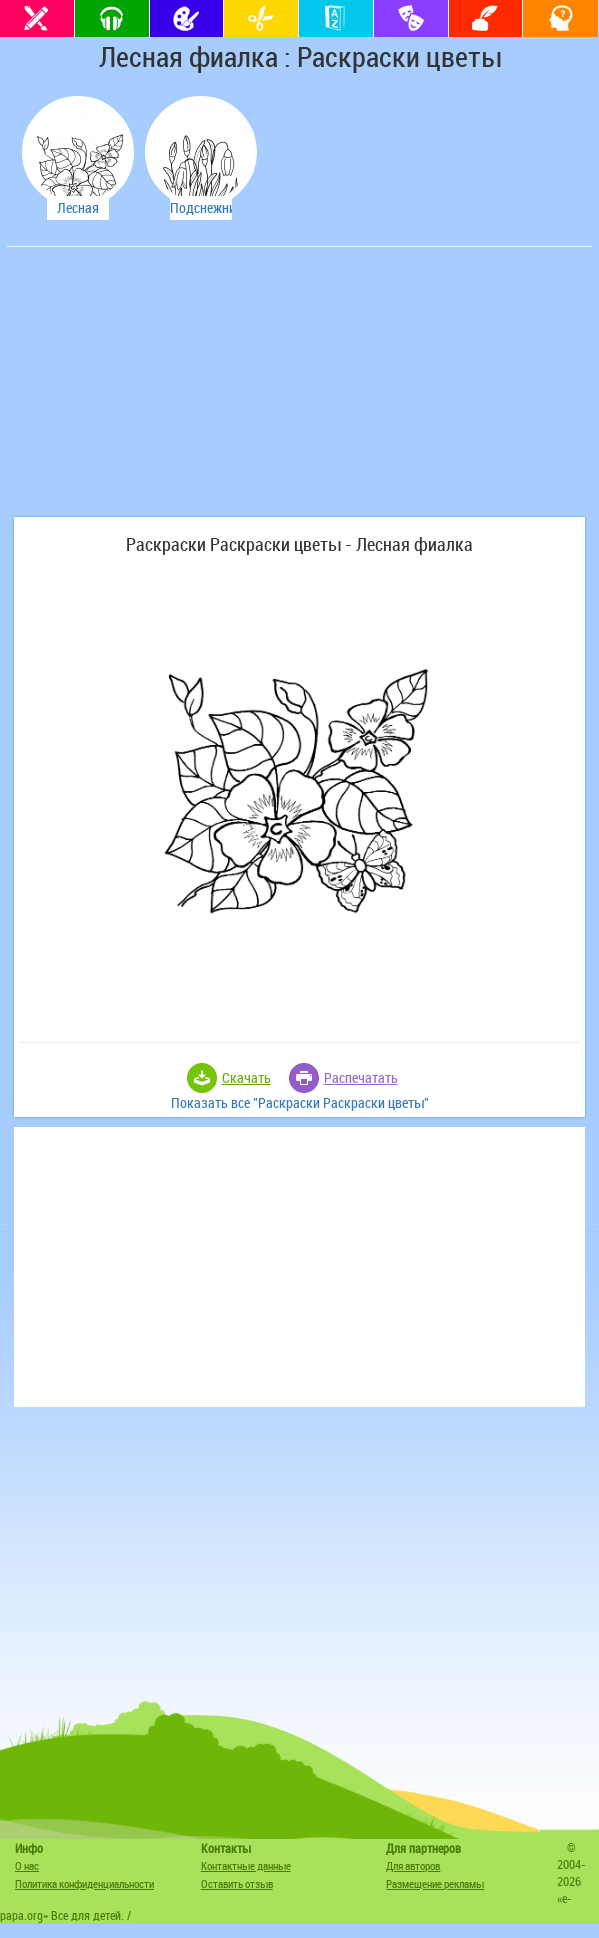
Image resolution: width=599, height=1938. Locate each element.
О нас (27, 1865)
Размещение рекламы (435, 1883)
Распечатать (361, 1077)
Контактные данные (246, 1865)
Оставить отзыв (237, 1883)
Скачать (246, 1077)
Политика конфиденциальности (84, 1883)
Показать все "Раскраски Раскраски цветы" (300, 1102)
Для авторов (413, 1865)
